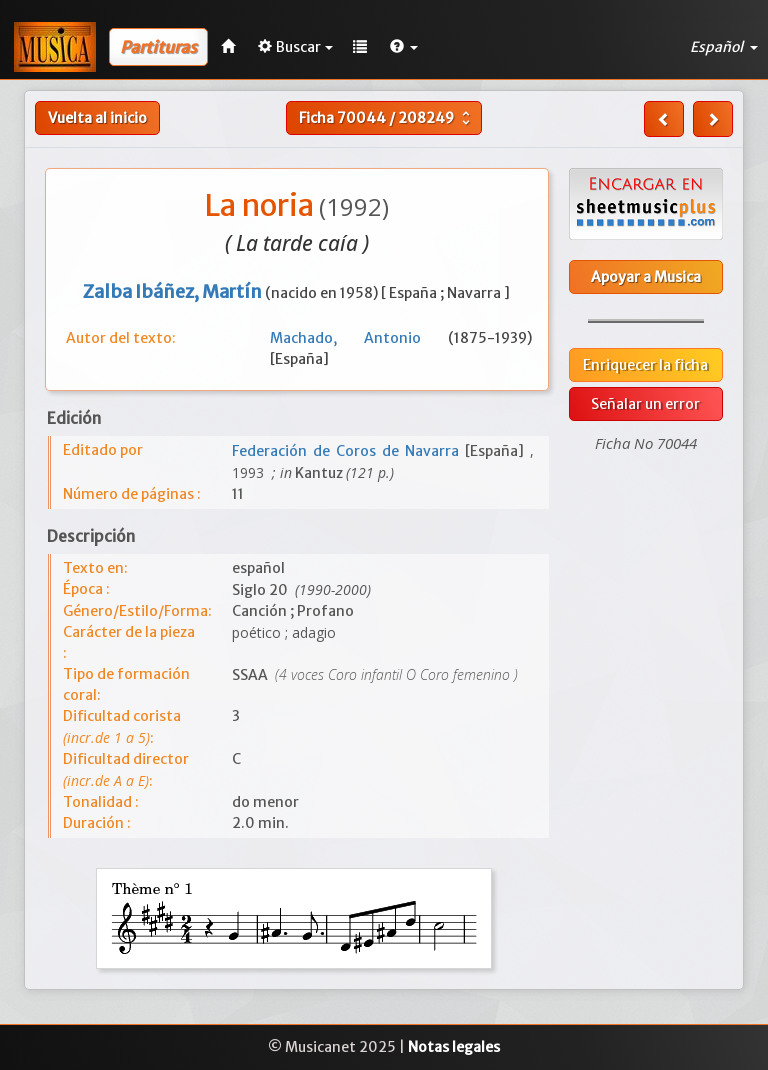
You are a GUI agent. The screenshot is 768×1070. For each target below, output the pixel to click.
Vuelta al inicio (97, 118)
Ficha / (387, 118)
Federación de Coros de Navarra (348, 451)
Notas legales (454, 1047)
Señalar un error (645, 404)
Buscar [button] (295, 47)
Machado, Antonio (359, 338)
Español (724, 47)
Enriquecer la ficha (645, 365)
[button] (404, 47)
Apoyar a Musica (646, 277)
